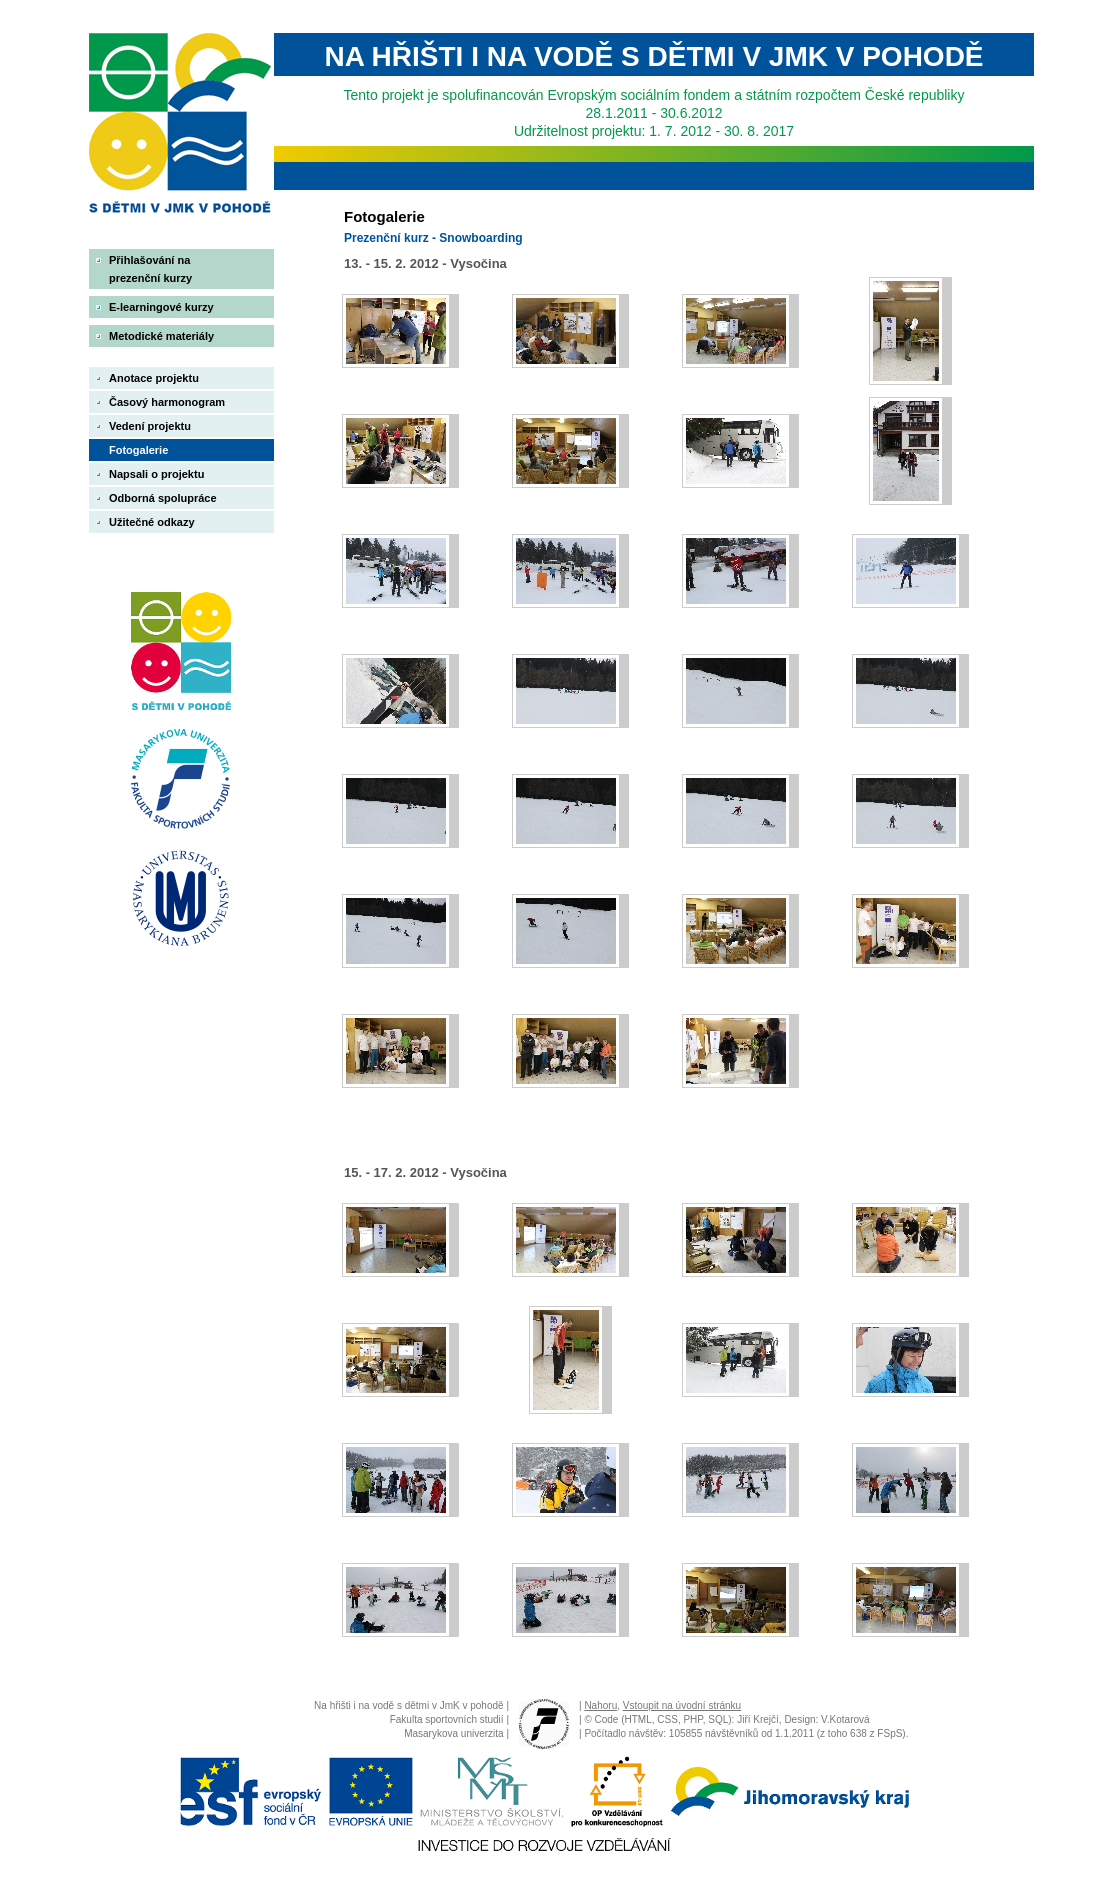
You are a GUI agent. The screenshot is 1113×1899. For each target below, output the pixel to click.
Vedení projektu (150, 426)
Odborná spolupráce (163, 498)
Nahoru (600, 1705)
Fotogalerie (138, 450)
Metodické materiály (161, 336)
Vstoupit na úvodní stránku (682, 1705)
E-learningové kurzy (161, 307)
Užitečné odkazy (152, 522)
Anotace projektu (154, 378)
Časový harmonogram (167, 402)
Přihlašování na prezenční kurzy (150, 269)
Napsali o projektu (156, 474)
